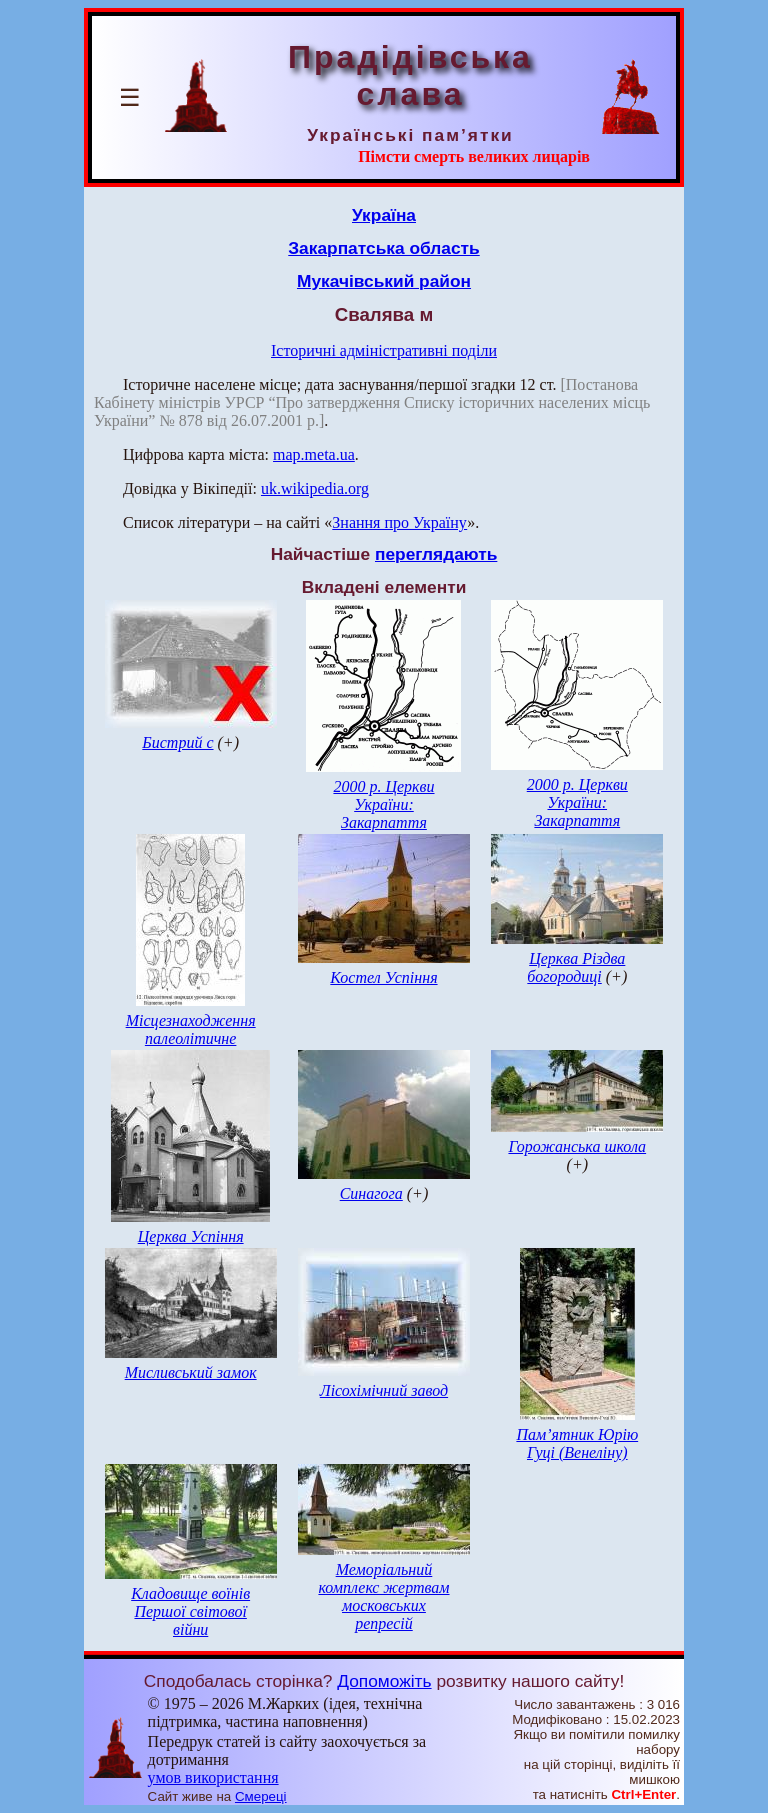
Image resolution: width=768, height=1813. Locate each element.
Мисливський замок (191, 1372)
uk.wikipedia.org (315, 488)
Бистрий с (177, 742)
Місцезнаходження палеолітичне (191, 1029)
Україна (384, 215)
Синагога (371, 1193)
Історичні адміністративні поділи (384, 350)
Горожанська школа (577, 1146)
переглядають (436, 554)
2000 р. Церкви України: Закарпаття (383, 804)
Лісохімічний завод (384, 1390)
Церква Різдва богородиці (576, 967)
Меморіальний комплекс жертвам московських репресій (383, 1596)
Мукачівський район (384, 281)
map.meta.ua (314, 454)
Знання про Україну (399, 522)
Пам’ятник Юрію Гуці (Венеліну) (577, 1443)
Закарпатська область (383, 248)
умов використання (213, 1777)
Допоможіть (384, 1681)
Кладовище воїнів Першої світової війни (190, 1611)
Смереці (261, 1796)
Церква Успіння (191, 1236)
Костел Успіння (383, 977)
